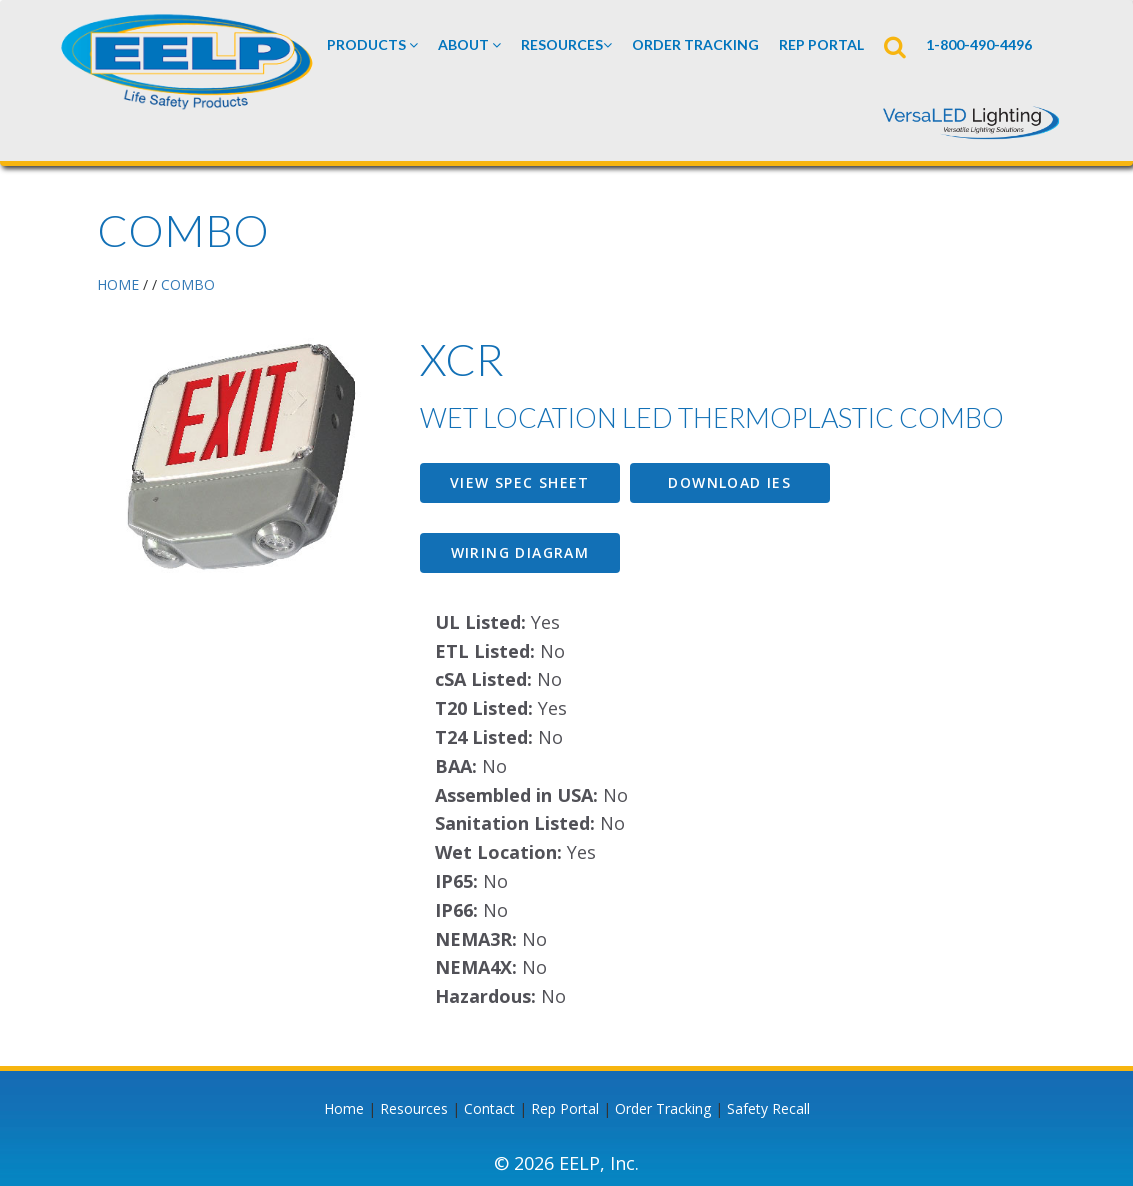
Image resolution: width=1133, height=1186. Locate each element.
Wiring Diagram (520, 552)
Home (344, 1108)
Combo (188, 284)
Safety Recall (768, 1108)
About (469, 44)
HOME (118, 284)
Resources (566, 44)
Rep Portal (565, 1108)
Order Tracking (695, 44)
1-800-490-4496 (979, 44)
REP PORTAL (821, 44)
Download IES (729, 482)
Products (372, 44)
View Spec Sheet (520, 482)
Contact (489, 1108)
